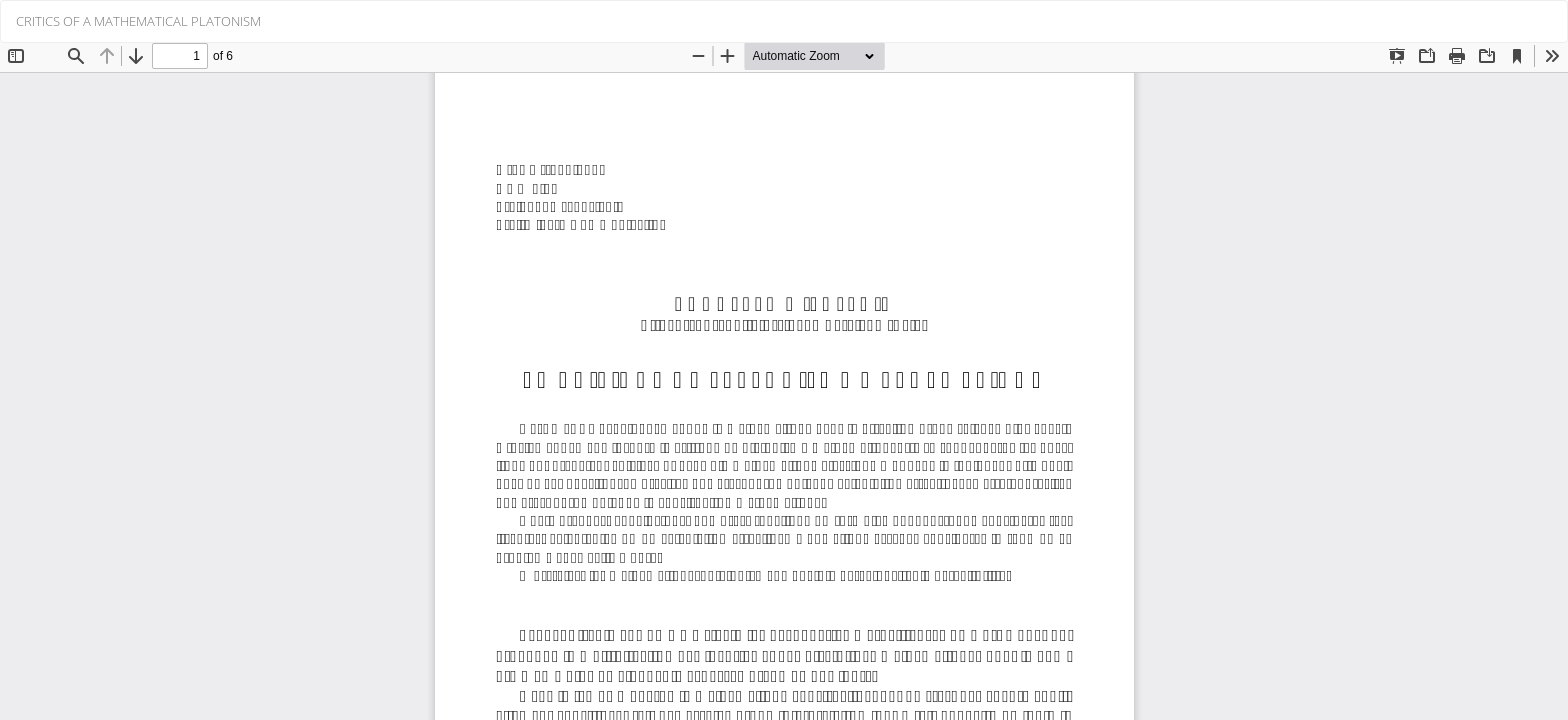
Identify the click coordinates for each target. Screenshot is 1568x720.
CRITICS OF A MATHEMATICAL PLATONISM (138, 21)
